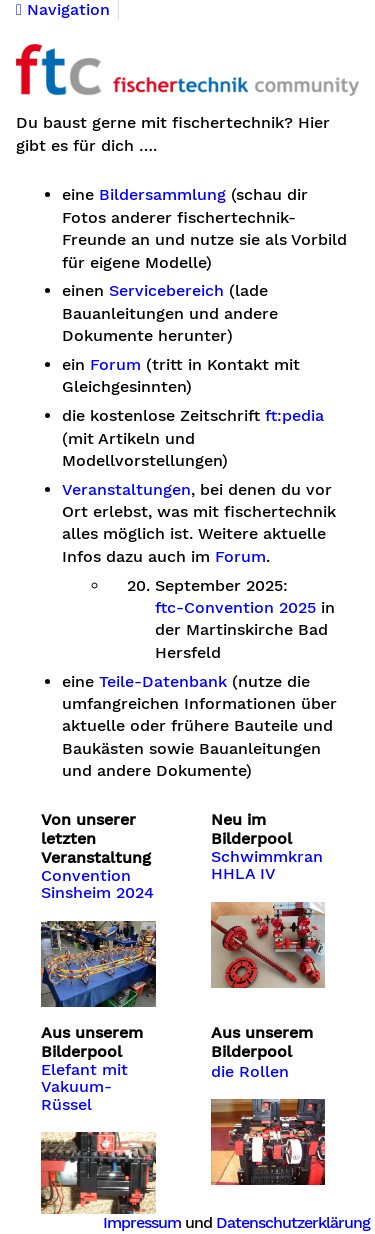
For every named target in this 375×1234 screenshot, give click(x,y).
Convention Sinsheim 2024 (97, 885)
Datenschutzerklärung (293, 1222)
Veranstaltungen (126, 490)
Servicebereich (166, 291)
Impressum (142, 1222)
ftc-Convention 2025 (235, 608)
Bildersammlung (162, 195)
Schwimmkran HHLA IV (267, 866)
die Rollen (250, 1072)
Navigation (63, 10)
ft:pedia (294, 416)
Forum (115, 365)
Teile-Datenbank (163, 682)
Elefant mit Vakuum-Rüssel (84, 1087)
